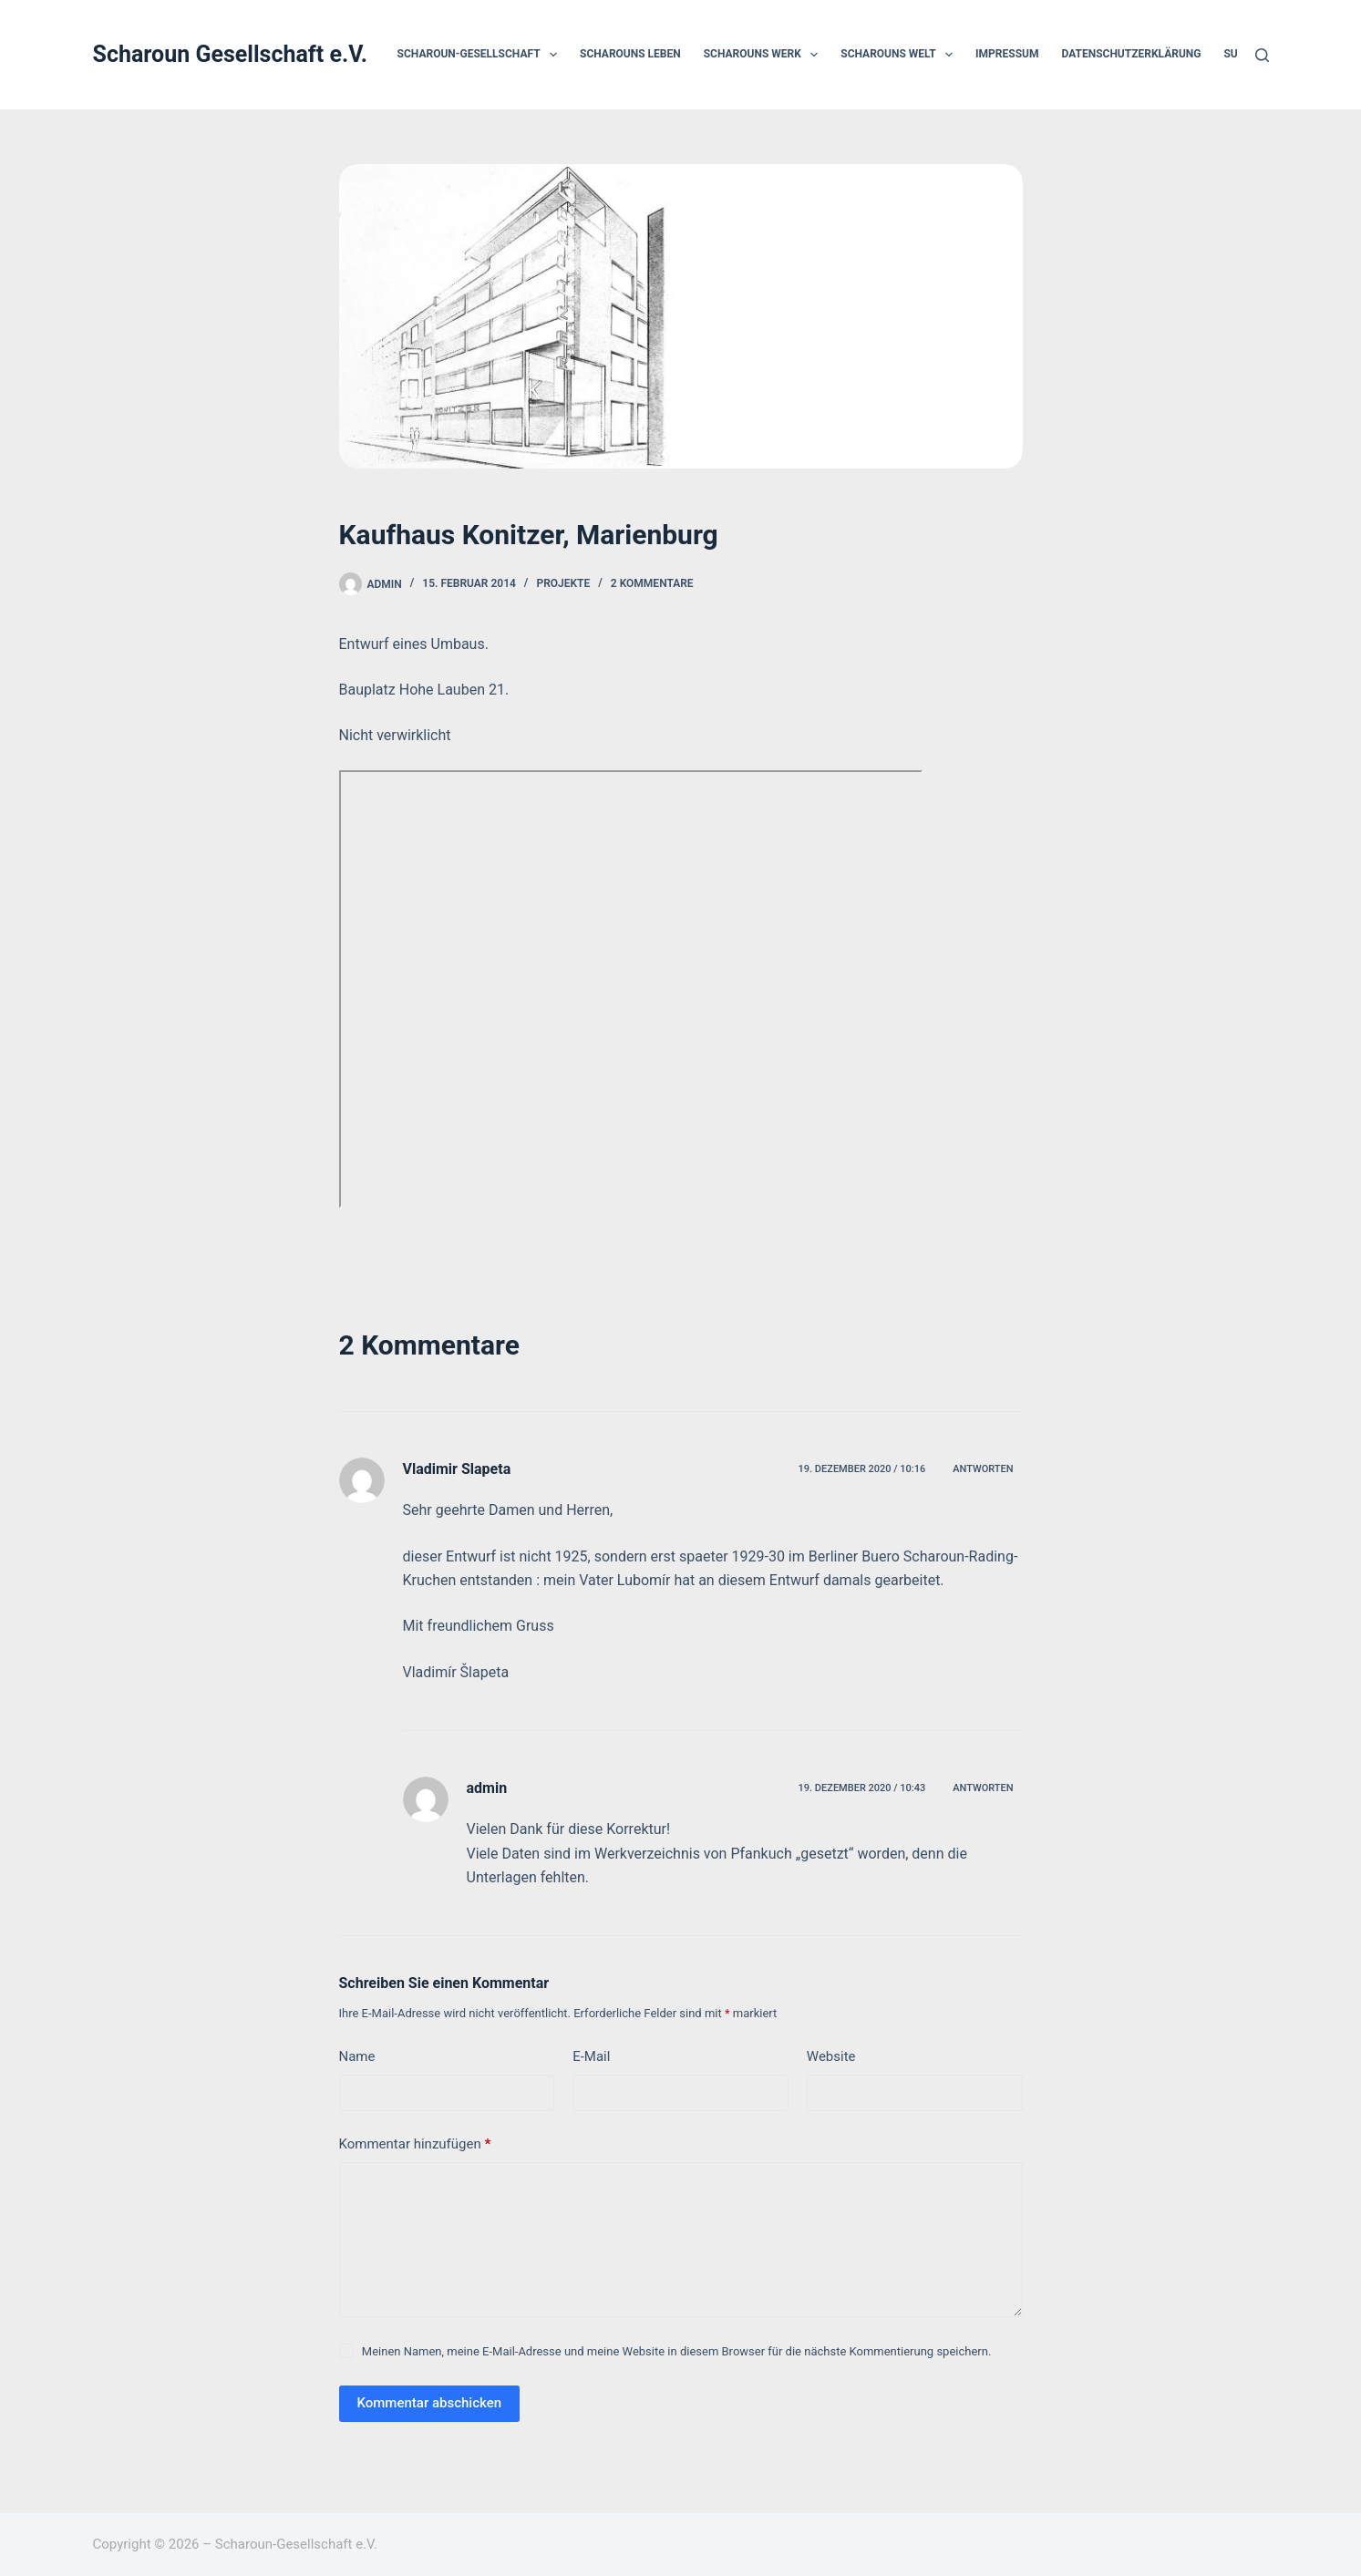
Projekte (563, 583)
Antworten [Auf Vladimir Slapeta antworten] (983, 1469)
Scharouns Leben (630, 53)
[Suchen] (1262, 55)
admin (487, 1788)
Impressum (1006, 53)
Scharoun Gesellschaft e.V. (230, 54)
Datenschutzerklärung (1131, 53)
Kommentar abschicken (429, 2403)
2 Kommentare (652, 583)
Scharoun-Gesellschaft (480, 55)
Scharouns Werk (765, 55)
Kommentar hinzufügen (415, 2144)
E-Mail (591, 2056)
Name (357, 2056)
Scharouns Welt (900, 55)
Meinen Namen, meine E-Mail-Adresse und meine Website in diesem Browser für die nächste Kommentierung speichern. (677, 2351)
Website (831, 2056)
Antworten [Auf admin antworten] (983, 1788)
